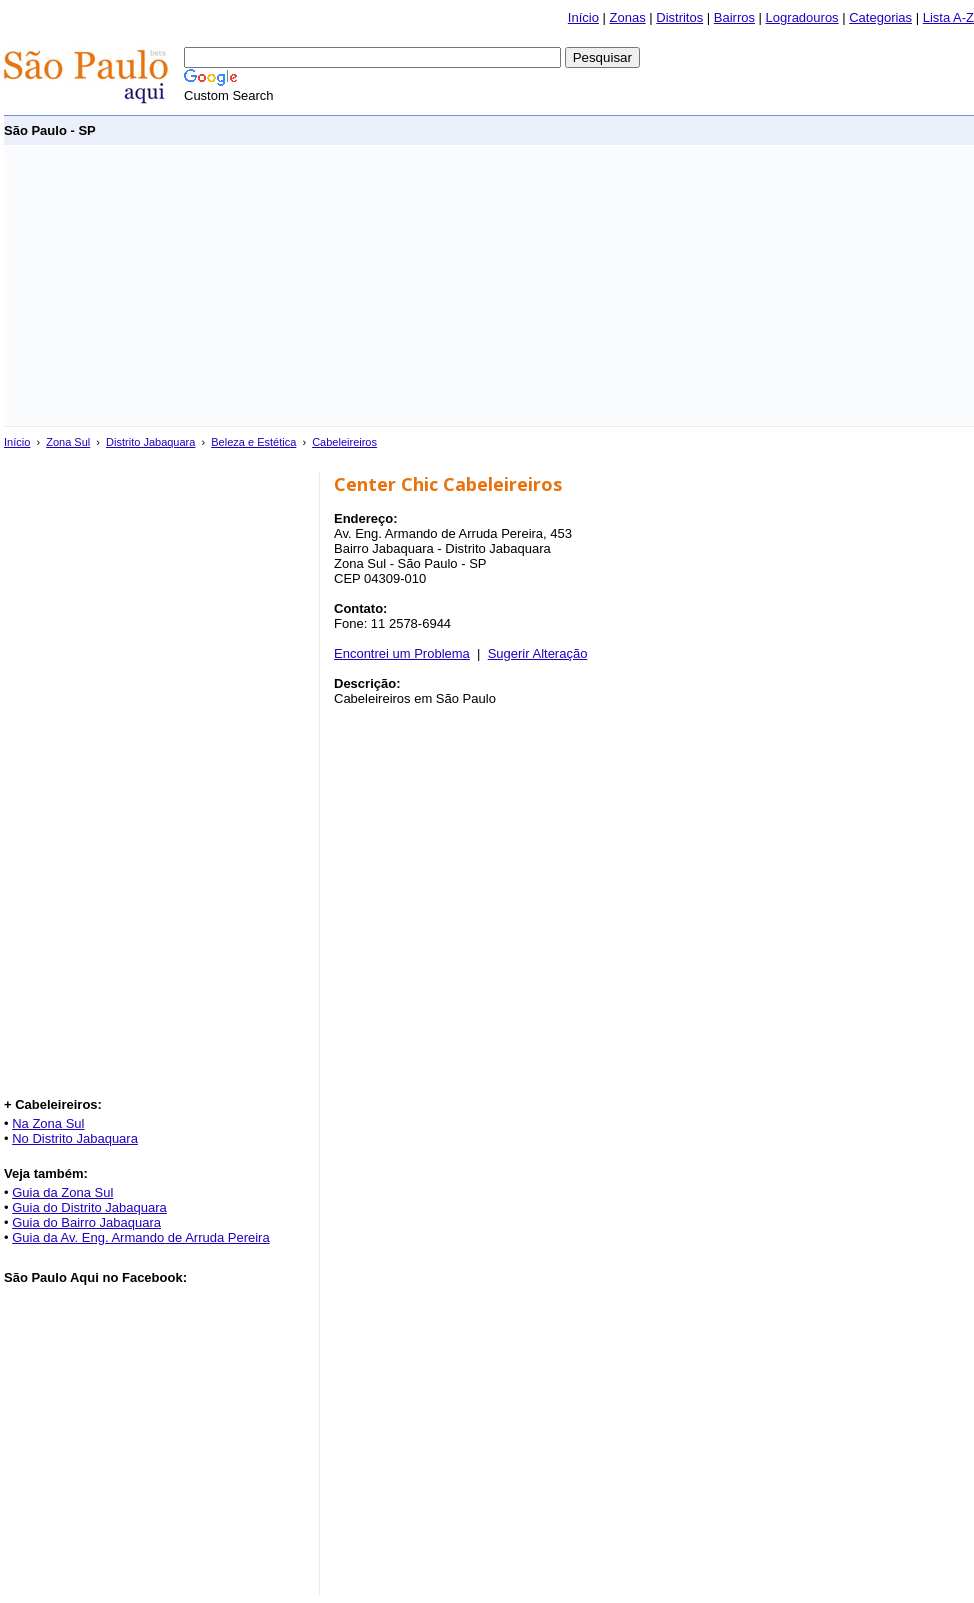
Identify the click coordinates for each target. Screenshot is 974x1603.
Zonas (628, 17)
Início (583, 17)
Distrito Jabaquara (150, 442)
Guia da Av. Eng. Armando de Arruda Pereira (141, 1237)
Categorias (880, 17)
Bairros (734, 17)
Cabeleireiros (344, 442)
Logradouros (802, 17)
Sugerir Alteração (538, 653)
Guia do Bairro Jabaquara (86, 1222)
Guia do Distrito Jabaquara (89, 1207)
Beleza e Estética (253, 442)
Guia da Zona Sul (62, 1192)
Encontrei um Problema (402, 653)
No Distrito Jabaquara (75, 1138)
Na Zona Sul (48, 1123)
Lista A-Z (948, 17)
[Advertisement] (303, 286)
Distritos (679, 17)
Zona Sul (68, 442)
